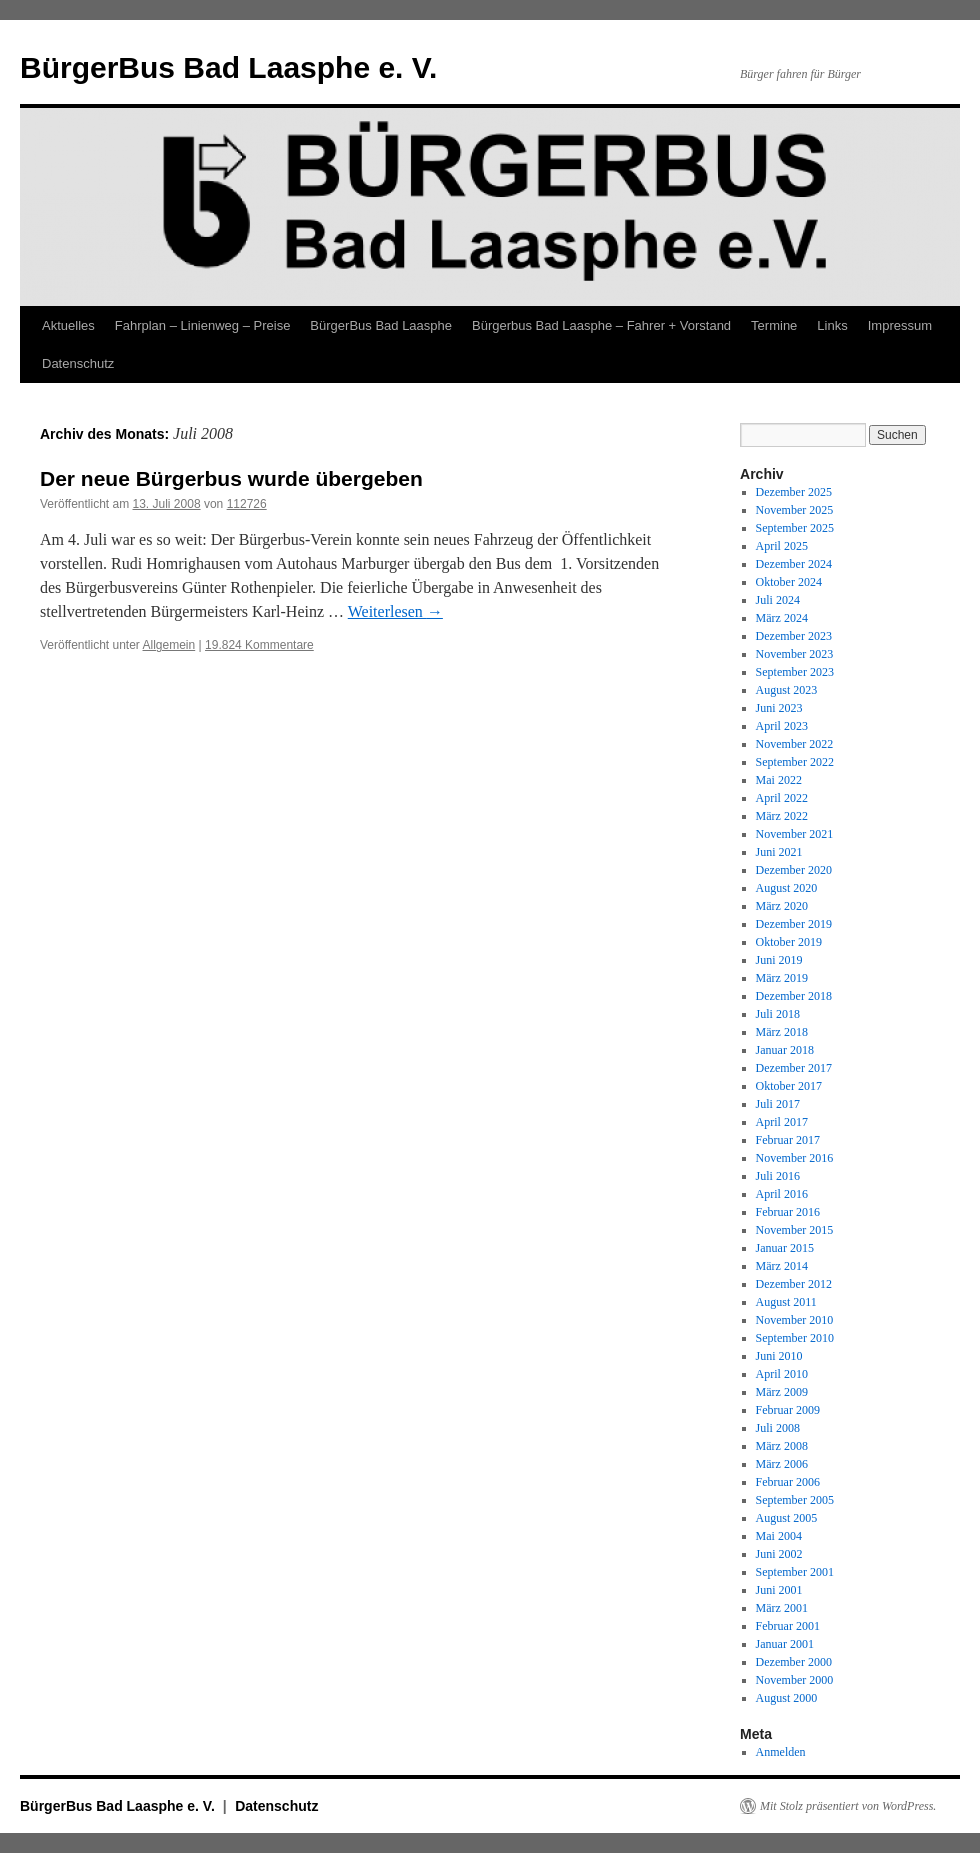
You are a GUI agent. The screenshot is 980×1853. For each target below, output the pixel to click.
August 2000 (787, 1698)
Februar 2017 (788, 1140)
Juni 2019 (779, 960)
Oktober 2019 (789, 942)
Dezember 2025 (794, 492)
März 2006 (782, 1464)
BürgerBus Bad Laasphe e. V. (228, 67)
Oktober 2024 (789, 582)
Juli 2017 (778, 1104)
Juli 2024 (778, 600)
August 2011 (786, 1302)
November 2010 (795, 1320)
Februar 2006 (788, 1482)
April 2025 (782, 546)
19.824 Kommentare (259, 645)
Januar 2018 (785, 1050)
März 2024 (782, 618)
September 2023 (795, 672)
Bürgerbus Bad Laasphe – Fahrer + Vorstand (601, 325)
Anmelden (781, 1752)
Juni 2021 (779, 852)
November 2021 (795, 834)
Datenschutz (78, 363)
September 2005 (795, 1500)
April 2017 (782, 1122)
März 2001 (782, 1608)
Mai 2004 (779, 1536)
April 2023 (782, 726)
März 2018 (782, 1032)
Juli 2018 (778, 1014)
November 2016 (795, 1158)
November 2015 (795, 1230)
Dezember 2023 (794, 636)
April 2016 (782, 1194)
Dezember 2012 (794, 1284)
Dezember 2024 (794, 564)
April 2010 (782, 1374)
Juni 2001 (779, 1590)
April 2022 (782, 798)
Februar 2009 (788, 1410)
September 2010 (795, 1338)
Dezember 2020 (794, 870)
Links (832, 325)
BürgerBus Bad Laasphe (381, 325)
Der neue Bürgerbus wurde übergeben (231, 478)
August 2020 (787, 888)
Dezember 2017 (794, 1068)
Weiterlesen (395, 611)
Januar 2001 (785, 1644)
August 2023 (787, 690)
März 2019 (782, 978)
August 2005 (787, 1518)
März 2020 (782, 906)
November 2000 (795, 1680)
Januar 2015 (785, 1248)
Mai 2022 (779, 780)
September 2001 (795, 1572)
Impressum (900, 325)
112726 (247, 504)
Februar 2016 (788, 1212)
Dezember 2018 (794, 996)
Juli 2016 (778, 1176)
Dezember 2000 (794, 1662)
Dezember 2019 (794, 924)
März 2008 (782, 1446)
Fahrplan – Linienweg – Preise (203, 325)
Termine (774, 325)
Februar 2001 (788, 1626)
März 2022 (782, 816)
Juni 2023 (779, 708)
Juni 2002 (779, 1554)
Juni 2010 (779, 1356)
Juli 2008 (778, 1428)
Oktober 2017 (789, 1086)
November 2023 (795, 654)
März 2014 (782, 1266)
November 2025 (795, 510)
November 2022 (795, 744)
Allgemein (169, 645)
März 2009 (782, 1392)
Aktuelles (68, 325)
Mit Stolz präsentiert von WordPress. (848, 1806)
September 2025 (795, 528)
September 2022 (795, 762)
